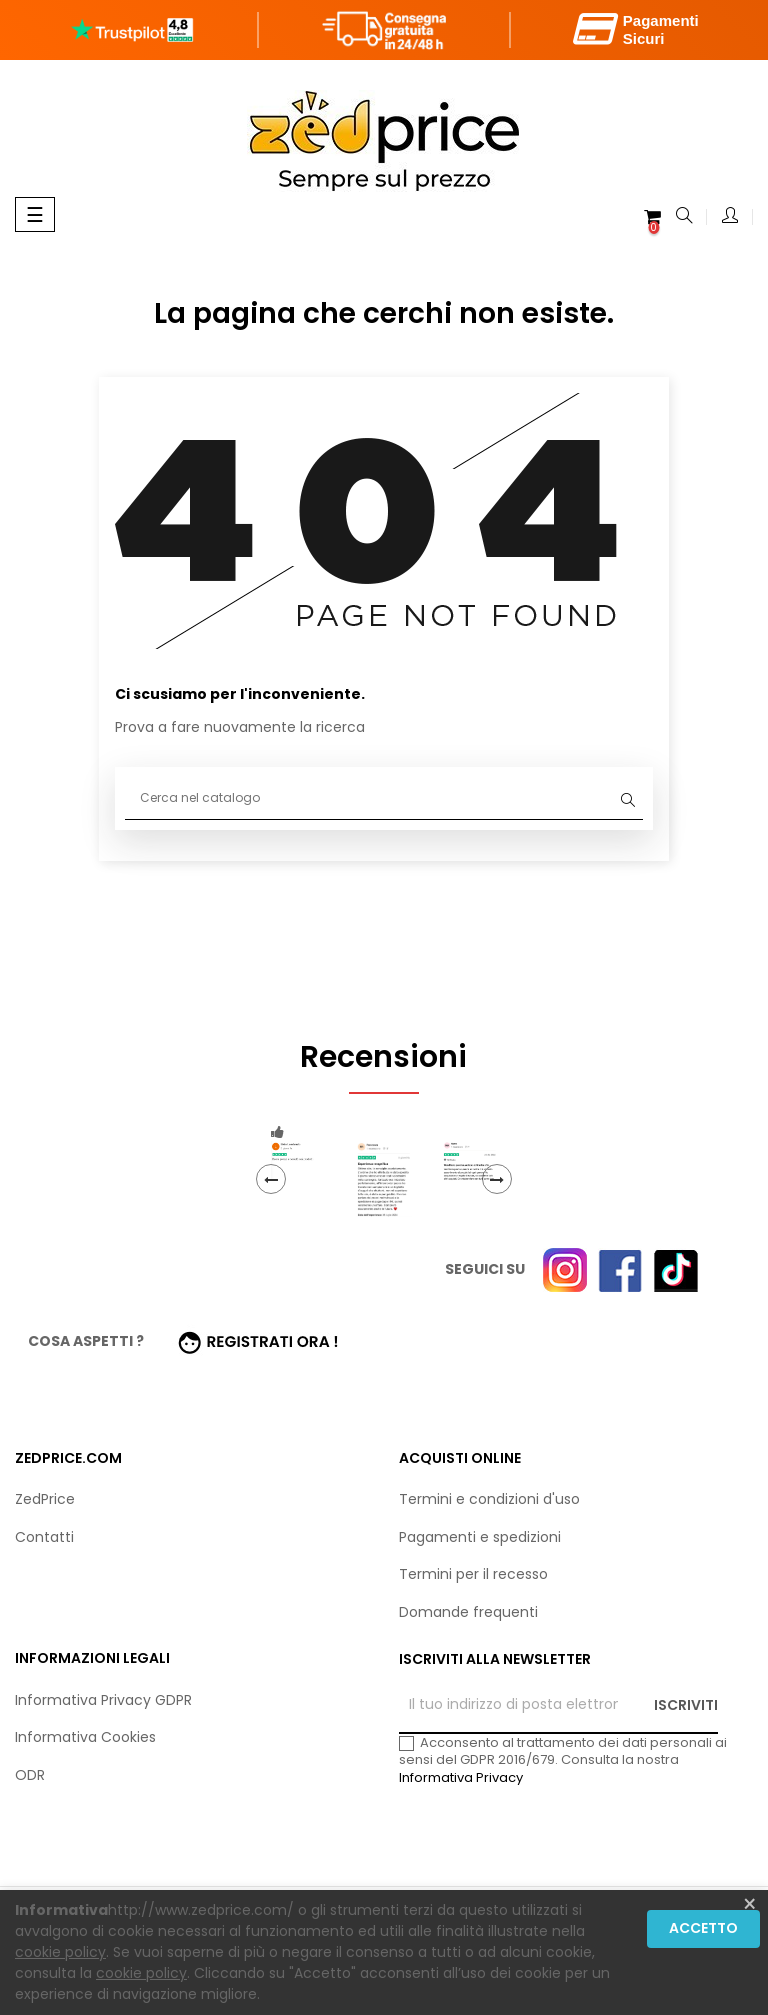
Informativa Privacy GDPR (103, 1700)
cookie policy (60, 1952)
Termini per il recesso (473, 1574)
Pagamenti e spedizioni (480, 1537)
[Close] (749, 1905)
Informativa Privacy (461, 1777)
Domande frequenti (468, 1612)
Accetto (703, 1928)
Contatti (44, 1537)
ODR (30, 1775)
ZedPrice (45, 1499)
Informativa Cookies (85, 1737)
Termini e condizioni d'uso (489, 1499)
